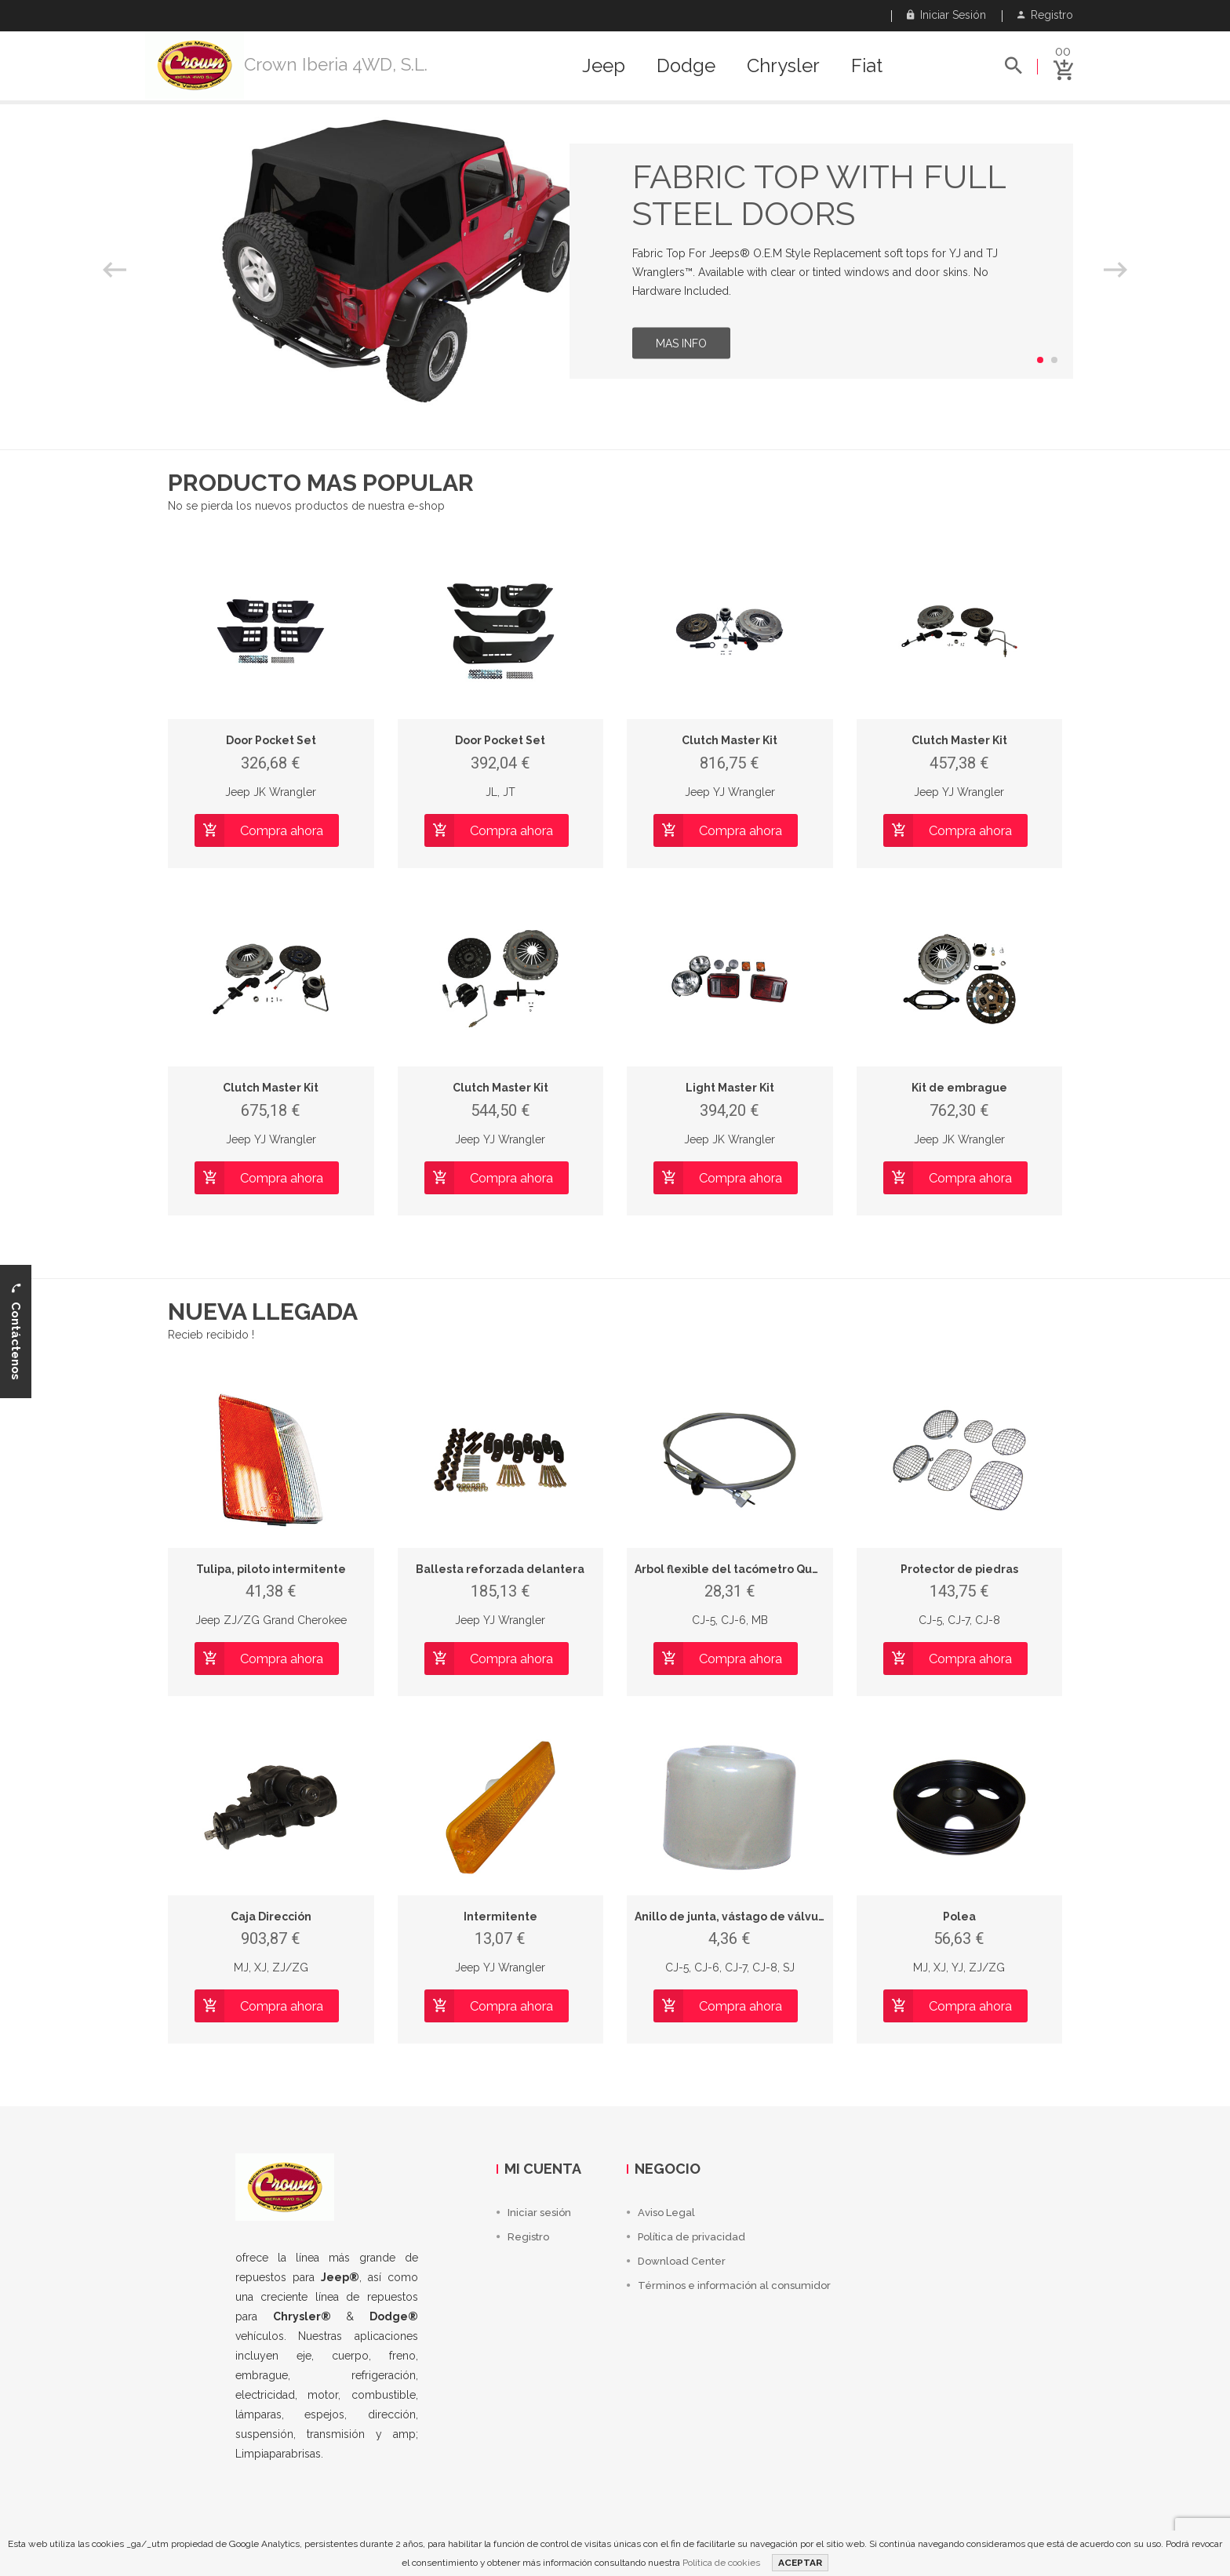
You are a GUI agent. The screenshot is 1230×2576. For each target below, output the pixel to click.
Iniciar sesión (946, 15)
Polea (959, 1916)
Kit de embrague (959, 1087)
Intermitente (500, 1916)
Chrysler (783, 66)
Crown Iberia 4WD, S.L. (336, 64)
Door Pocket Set (271, 740)
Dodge (686, 66)
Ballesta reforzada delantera (500, 1569)
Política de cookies (721, 2562)
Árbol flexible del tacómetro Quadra (737, 1569)
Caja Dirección (271, 1916)
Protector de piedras (959, 1569)
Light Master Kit (730, 1087)
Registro (1045, 15)
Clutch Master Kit (729, 740)
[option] (615, 261)
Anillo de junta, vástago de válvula (732, 1916)
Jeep (603, 66)
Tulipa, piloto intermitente (271, 1569)
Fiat (866, 66)
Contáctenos (16, 1331)
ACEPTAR (800, 2562)
